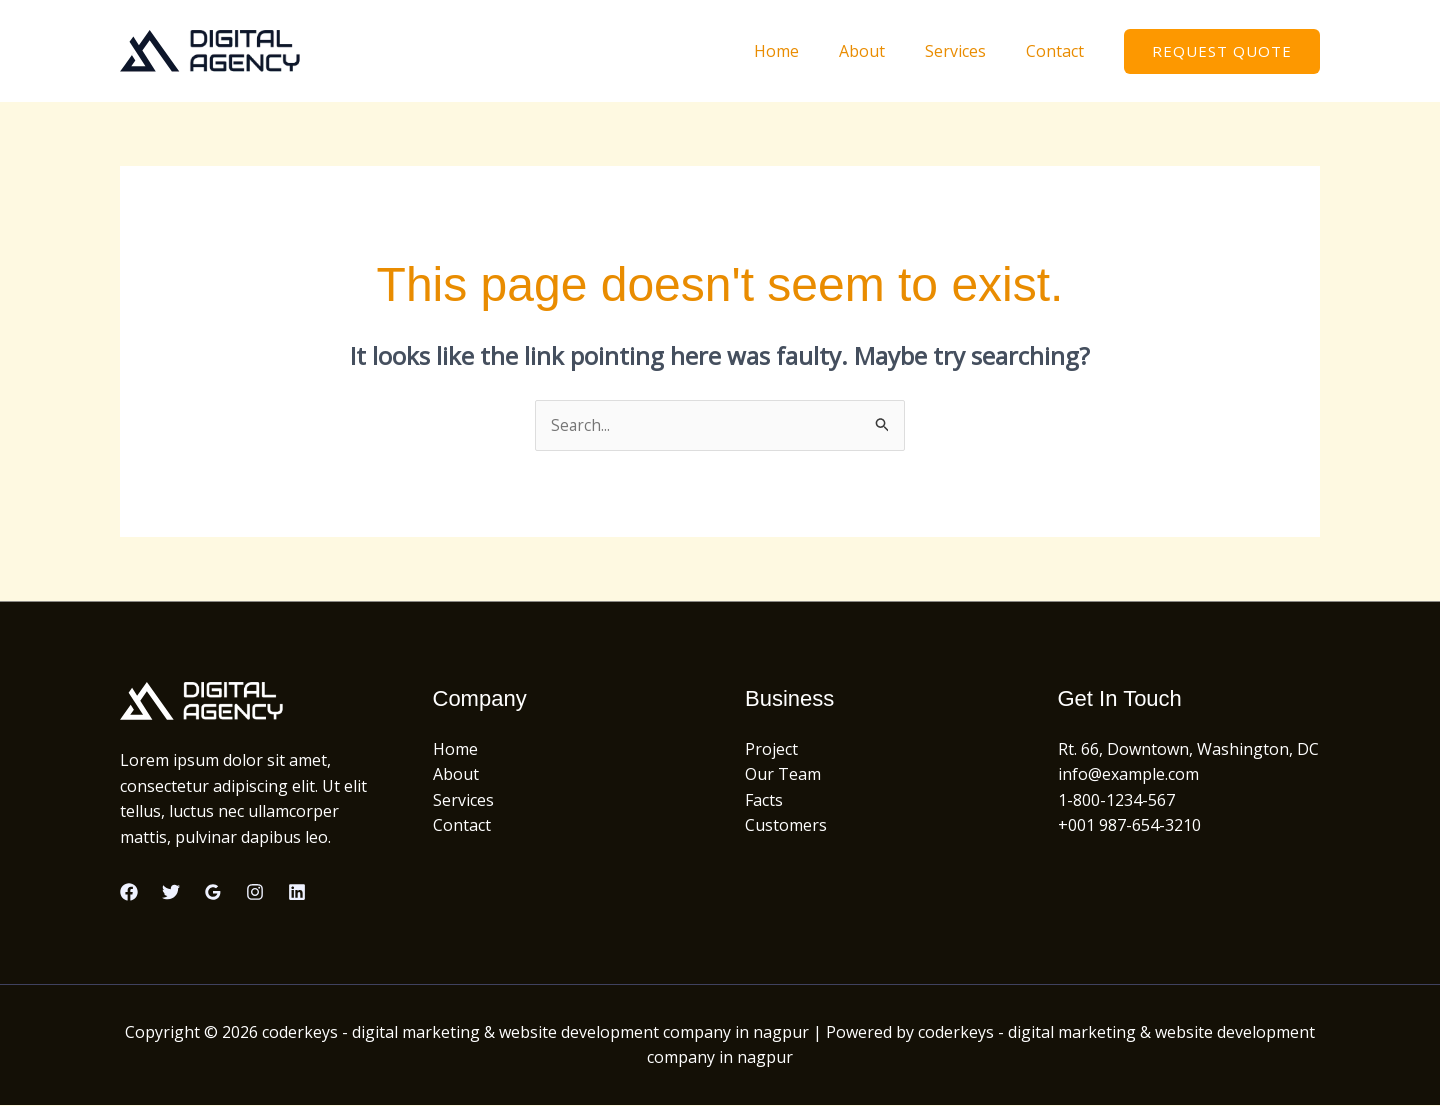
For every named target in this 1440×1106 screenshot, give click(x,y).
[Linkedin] (297, 893)
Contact (1059, 51)
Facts (764, 800)
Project (771, 749)
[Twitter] (171, 893)
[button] (1222, 51)
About (882, 51)
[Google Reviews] (213, 893)
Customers (786, 826)
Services (967, 51)
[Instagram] (255, 893)
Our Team (783, 775)
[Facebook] (129, 893)
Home (804, 51)
